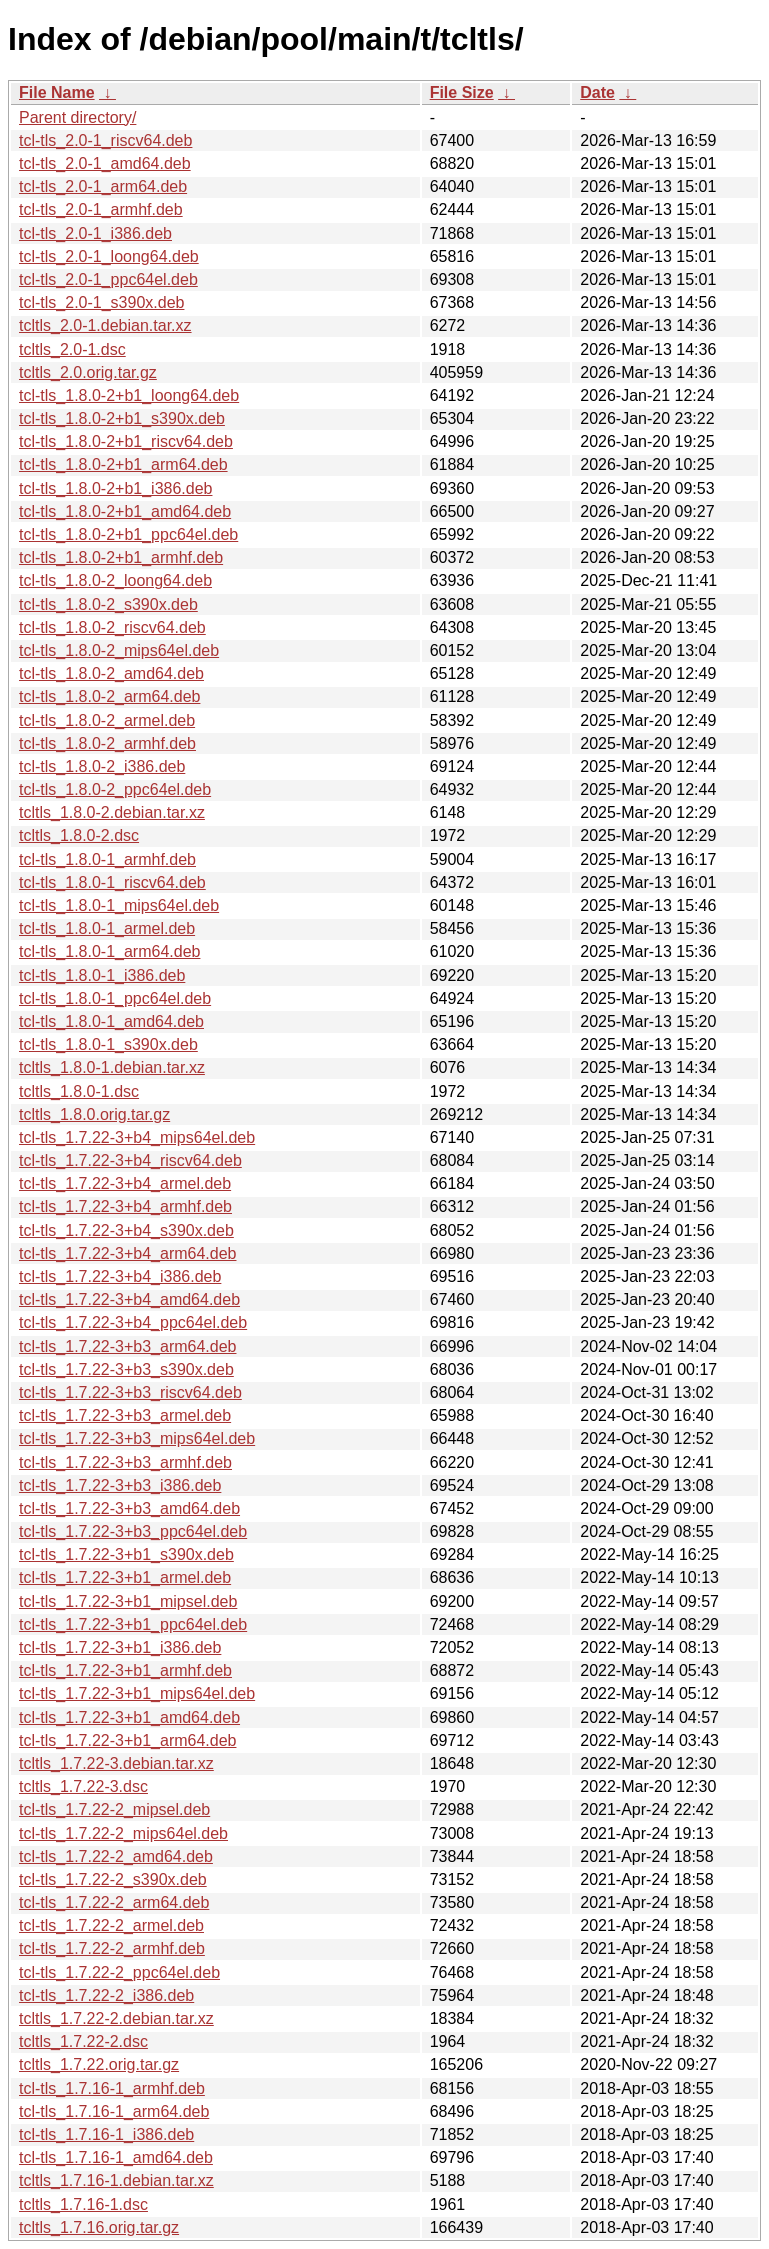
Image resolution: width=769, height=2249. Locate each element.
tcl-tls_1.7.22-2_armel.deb (111, 1925)
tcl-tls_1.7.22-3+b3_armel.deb (125, 1415)
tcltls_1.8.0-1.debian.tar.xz (112, 1067)
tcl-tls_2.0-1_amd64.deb (105, 163)
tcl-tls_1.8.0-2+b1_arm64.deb (123, 464)
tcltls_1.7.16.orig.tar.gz (99, 2227)
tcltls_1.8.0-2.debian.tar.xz (112, 812)
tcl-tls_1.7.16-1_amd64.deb (116, 2157)
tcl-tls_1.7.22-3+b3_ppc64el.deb (133, 1531)
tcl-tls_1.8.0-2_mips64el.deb (119, 650)
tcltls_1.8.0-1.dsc (79, 1091)
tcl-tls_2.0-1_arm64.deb (103, 186)
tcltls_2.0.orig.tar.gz (88, 372)
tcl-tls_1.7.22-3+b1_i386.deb (120, 1647)
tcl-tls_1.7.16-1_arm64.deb (114, 2111)
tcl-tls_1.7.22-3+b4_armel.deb (125, 1183)
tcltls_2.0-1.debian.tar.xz (105, 325)
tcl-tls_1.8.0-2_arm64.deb (109, 696)
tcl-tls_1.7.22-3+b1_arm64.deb (127, 1740)
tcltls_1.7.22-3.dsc (83, 1786)
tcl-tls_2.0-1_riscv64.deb (105, 140)
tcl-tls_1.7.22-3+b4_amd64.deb (129, 1299)
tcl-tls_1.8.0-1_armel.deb (107, 928)
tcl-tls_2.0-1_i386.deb (95, 233)
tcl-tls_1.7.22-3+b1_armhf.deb (125, 1670)
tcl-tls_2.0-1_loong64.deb (109, 256)
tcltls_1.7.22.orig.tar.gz (99, 2064)
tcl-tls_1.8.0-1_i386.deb (102, 975)
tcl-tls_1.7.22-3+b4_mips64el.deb (137, 1137)
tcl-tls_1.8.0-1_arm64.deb (109, 951)
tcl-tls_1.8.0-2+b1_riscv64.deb (126, 441)
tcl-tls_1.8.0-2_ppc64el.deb (115, 789)
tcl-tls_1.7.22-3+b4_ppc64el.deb (133, 1322)
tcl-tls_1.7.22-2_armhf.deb (112, 1948)
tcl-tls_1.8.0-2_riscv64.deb (112, 627)
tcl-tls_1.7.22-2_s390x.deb (113, 1879)
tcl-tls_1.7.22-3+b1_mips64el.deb (137, 1693)
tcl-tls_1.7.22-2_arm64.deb (114, 1902)
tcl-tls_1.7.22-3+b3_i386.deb (120, 1485)
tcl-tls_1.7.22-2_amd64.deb (116, 1856)
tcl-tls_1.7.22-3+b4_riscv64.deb (130, 1160)
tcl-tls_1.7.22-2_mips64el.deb (123, 1833)
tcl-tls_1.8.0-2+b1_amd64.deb (125, 511)
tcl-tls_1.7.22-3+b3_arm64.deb (127, 1346)
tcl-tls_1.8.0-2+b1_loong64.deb (129, 395)
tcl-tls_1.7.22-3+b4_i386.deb (120, 1276)
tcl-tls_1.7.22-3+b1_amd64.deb (129, 1717)
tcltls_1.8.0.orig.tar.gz (94, 1114)
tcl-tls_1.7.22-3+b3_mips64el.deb (137, 1438)
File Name (57, 92)
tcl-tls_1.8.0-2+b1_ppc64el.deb (128, 534)
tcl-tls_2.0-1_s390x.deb (101, 302)
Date (597, 92)
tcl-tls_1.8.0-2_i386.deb (102, 766)
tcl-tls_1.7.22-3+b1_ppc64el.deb (133, 1624)
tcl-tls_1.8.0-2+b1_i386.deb (115, 488)
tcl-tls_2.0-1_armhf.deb (101, 209)
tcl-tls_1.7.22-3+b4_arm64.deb (127, 1253)
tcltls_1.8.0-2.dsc (79, 835)
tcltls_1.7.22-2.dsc (83, 2041)
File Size (462, 92)
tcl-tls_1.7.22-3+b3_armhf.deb (125, 1462)
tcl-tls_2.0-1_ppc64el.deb (108, 279)
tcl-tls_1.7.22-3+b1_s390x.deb (126, 1554)
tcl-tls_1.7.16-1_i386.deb (106, 2134)
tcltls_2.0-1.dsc (72, 349)
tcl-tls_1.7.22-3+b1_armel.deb (125, 1577)
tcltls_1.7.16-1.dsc (83, 2204)
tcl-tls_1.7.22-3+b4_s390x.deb (126, 1230)
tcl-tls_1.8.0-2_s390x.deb (108, 604)
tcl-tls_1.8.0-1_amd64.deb (111, 1021)
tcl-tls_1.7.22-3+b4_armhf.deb (125, 1206)
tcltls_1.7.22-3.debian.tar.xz (116, 1763)
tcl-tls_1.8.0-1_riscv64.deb (112, 882)
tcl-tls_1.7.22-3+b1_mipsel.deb (128, 1601)
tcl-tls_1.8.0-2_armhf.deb (107, 743)
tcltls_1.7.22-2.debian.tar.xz (116, 2018)
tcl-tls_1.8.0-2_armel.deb (107, 720)
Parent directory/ (77, 117)
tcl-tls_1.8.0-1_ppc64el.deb (115, 998)
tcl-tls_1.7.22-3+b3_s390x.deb (126, 1369)
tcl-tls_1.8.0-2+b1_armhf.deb (121, 557)
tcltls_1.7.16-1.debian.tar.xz (116, 2180)
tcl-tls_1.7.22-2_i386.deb (106, 1995)
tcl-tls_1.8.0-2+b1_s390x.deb (122, 418)
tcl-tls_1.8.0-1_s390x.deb (108, 1044)
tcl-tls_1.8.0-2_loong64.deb (115, 580)
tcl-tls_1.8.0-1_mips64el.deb (119, 905)
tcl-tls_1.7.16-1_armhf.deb (112, 2088)
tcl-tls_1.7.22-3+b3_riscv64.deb (130, 1392)
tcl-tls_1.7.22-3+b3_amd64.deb (129, 1508)
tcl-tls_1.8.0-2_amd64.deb (111, 673)
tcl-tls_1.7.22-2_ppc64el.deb (119, 1972)
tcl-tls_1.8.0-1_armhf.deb (107, 859)
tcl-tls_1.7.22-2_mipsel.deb (114, 1809)
